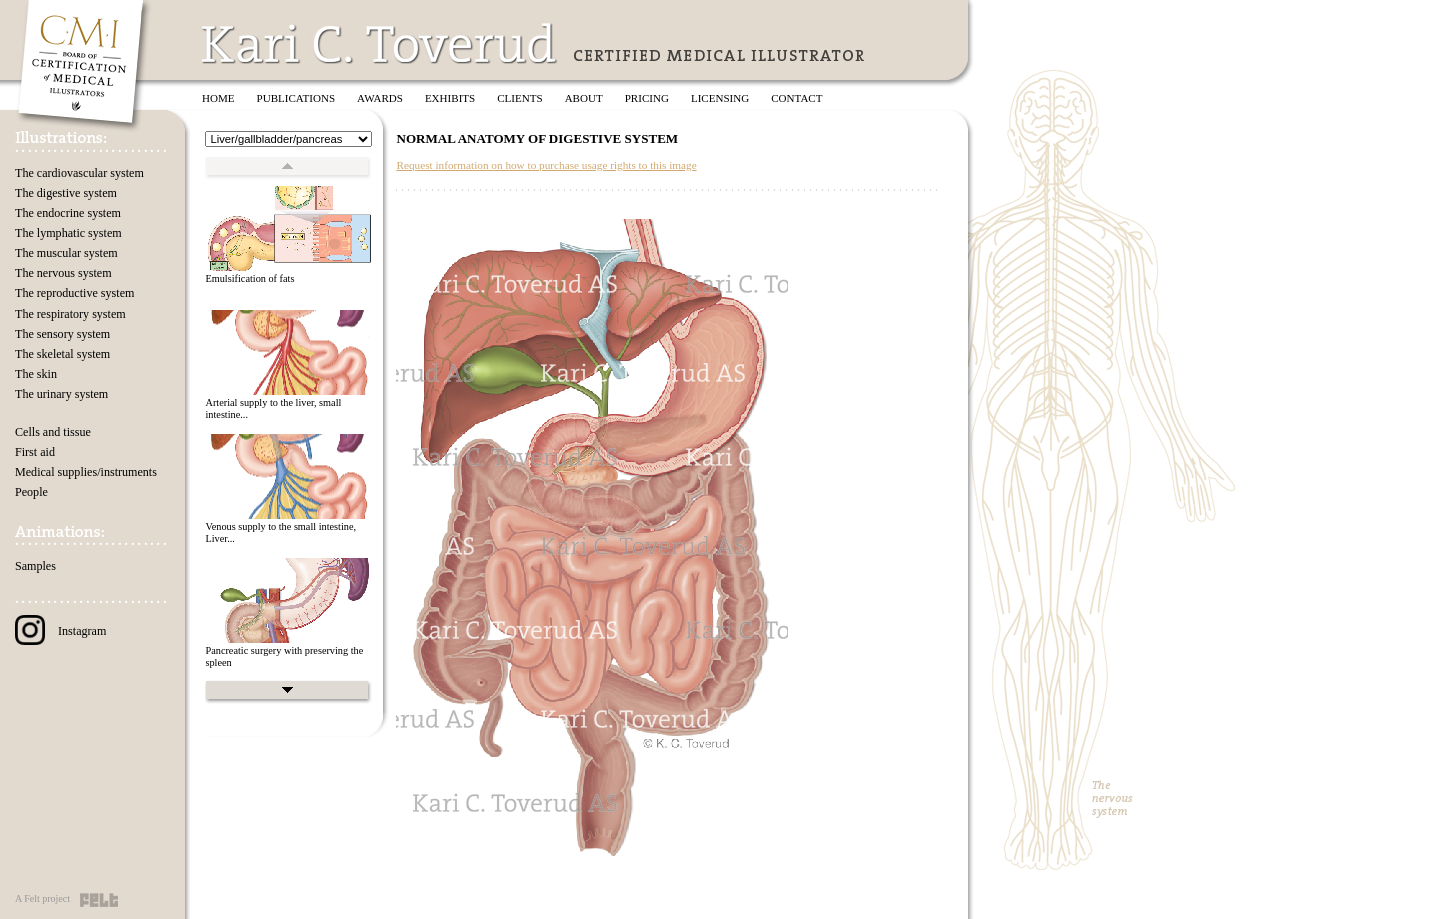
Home (218, 98)
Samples (35, 566)
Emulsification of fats (249, 278)
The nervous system (63, 273)
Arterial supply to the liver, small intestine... (273, 409)
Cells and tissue (53, 432)
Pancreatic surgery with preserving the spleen (284, 657)
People (31, 492)
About (584, 98)
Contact (796, 98)
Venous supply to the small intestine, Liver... (280, 533)
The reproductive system (74, 293)
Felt (99, 900)
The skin (36, 374)
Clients (519, 98)
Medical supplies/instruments (86, 472)
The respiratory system (70, 314)
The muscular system (66, 253)
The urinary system (61, 394)
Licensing (720, 98)
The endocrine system (68, 213)
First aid (35, 452)
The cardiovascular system (79, 173)
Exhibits (450, 98)
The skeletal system (62, 354)
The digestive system (66, 193)
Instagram (60, 631)
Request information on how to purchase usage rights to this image (546, 165)
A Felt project (42, 898)
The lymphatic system (68, 233)
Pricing (647, 98)
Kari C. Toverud (380, 43)
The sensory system (62, 334)
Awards (380, 98)
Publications (296, 98)
